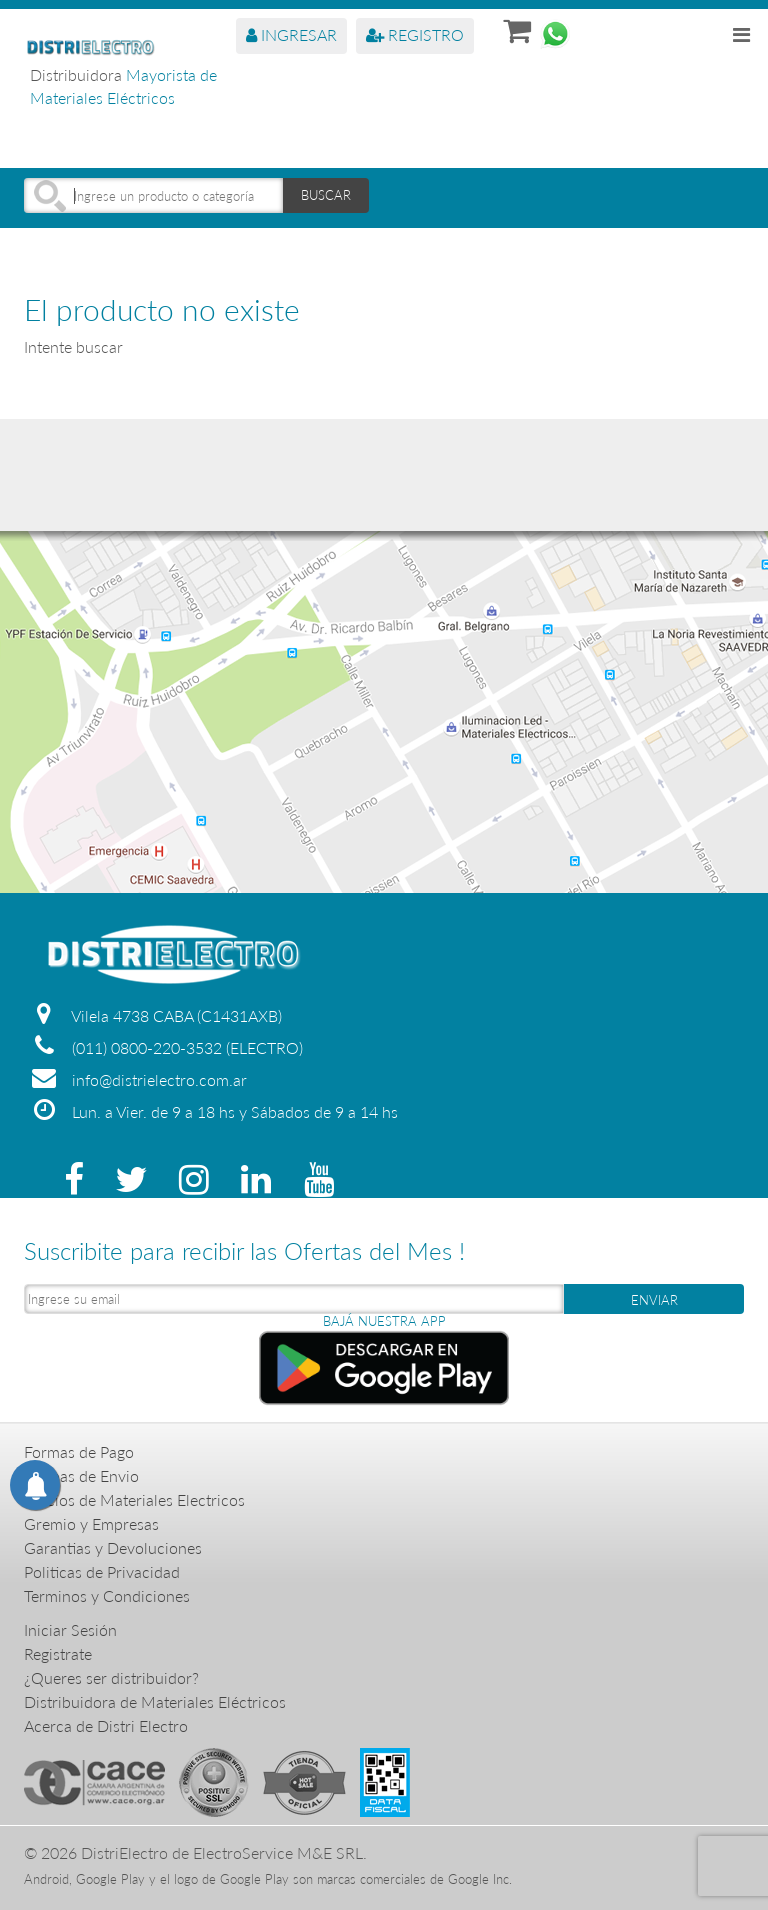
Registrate (58, 1653)
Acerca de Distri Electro (106, 1725)
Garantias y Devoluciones (113, 1547)
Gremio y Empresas (91, 1523)
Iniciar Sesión (70, 1629)
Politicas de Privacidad (102, 1571)
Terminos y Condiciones (107, 1595)
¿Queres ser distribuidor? (111, 1677)
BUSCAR (326, 195)
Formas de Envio (81, 1475)
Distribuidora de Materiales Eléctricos (155, 1701)
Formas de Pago (79, 1451)
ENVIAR (654, 1300)
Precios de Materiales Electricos (134, 1499)
